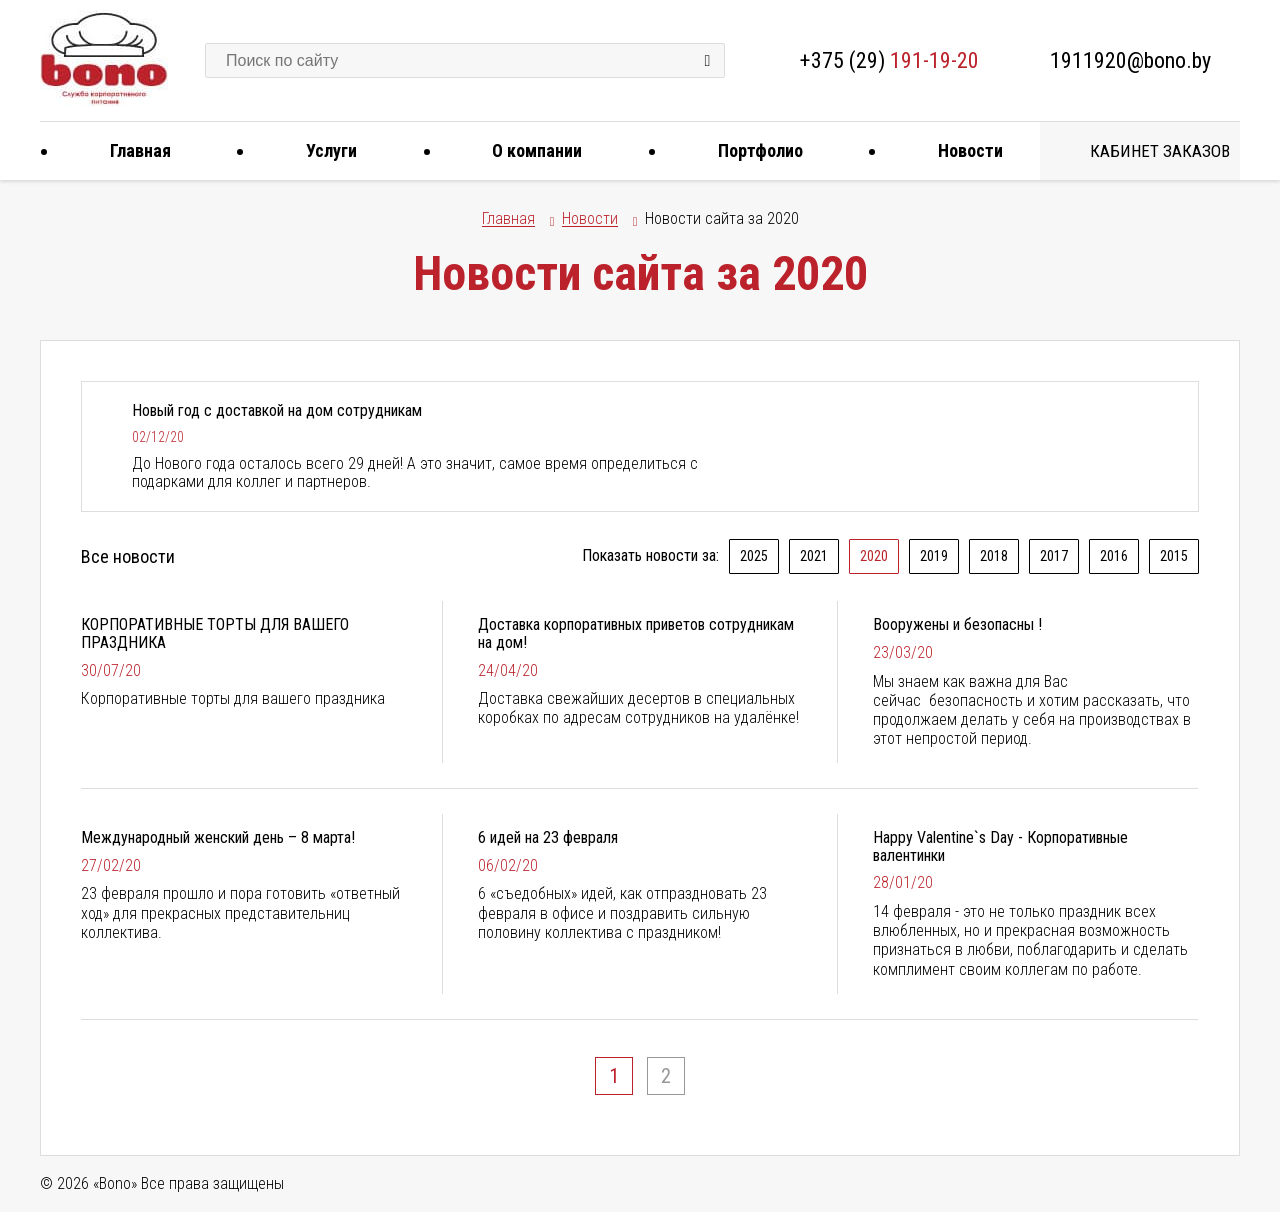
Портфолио (753, 150)
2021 (814, 556)
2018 (994, 556)
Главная (133, 150)
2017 (1054, 556)
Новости (963, 150)
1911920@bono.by (1130, 60)
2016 (1114, 556)
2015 (1174, 556)
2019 (934, 556)
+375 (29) (889, 60)
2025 (754, 556)
